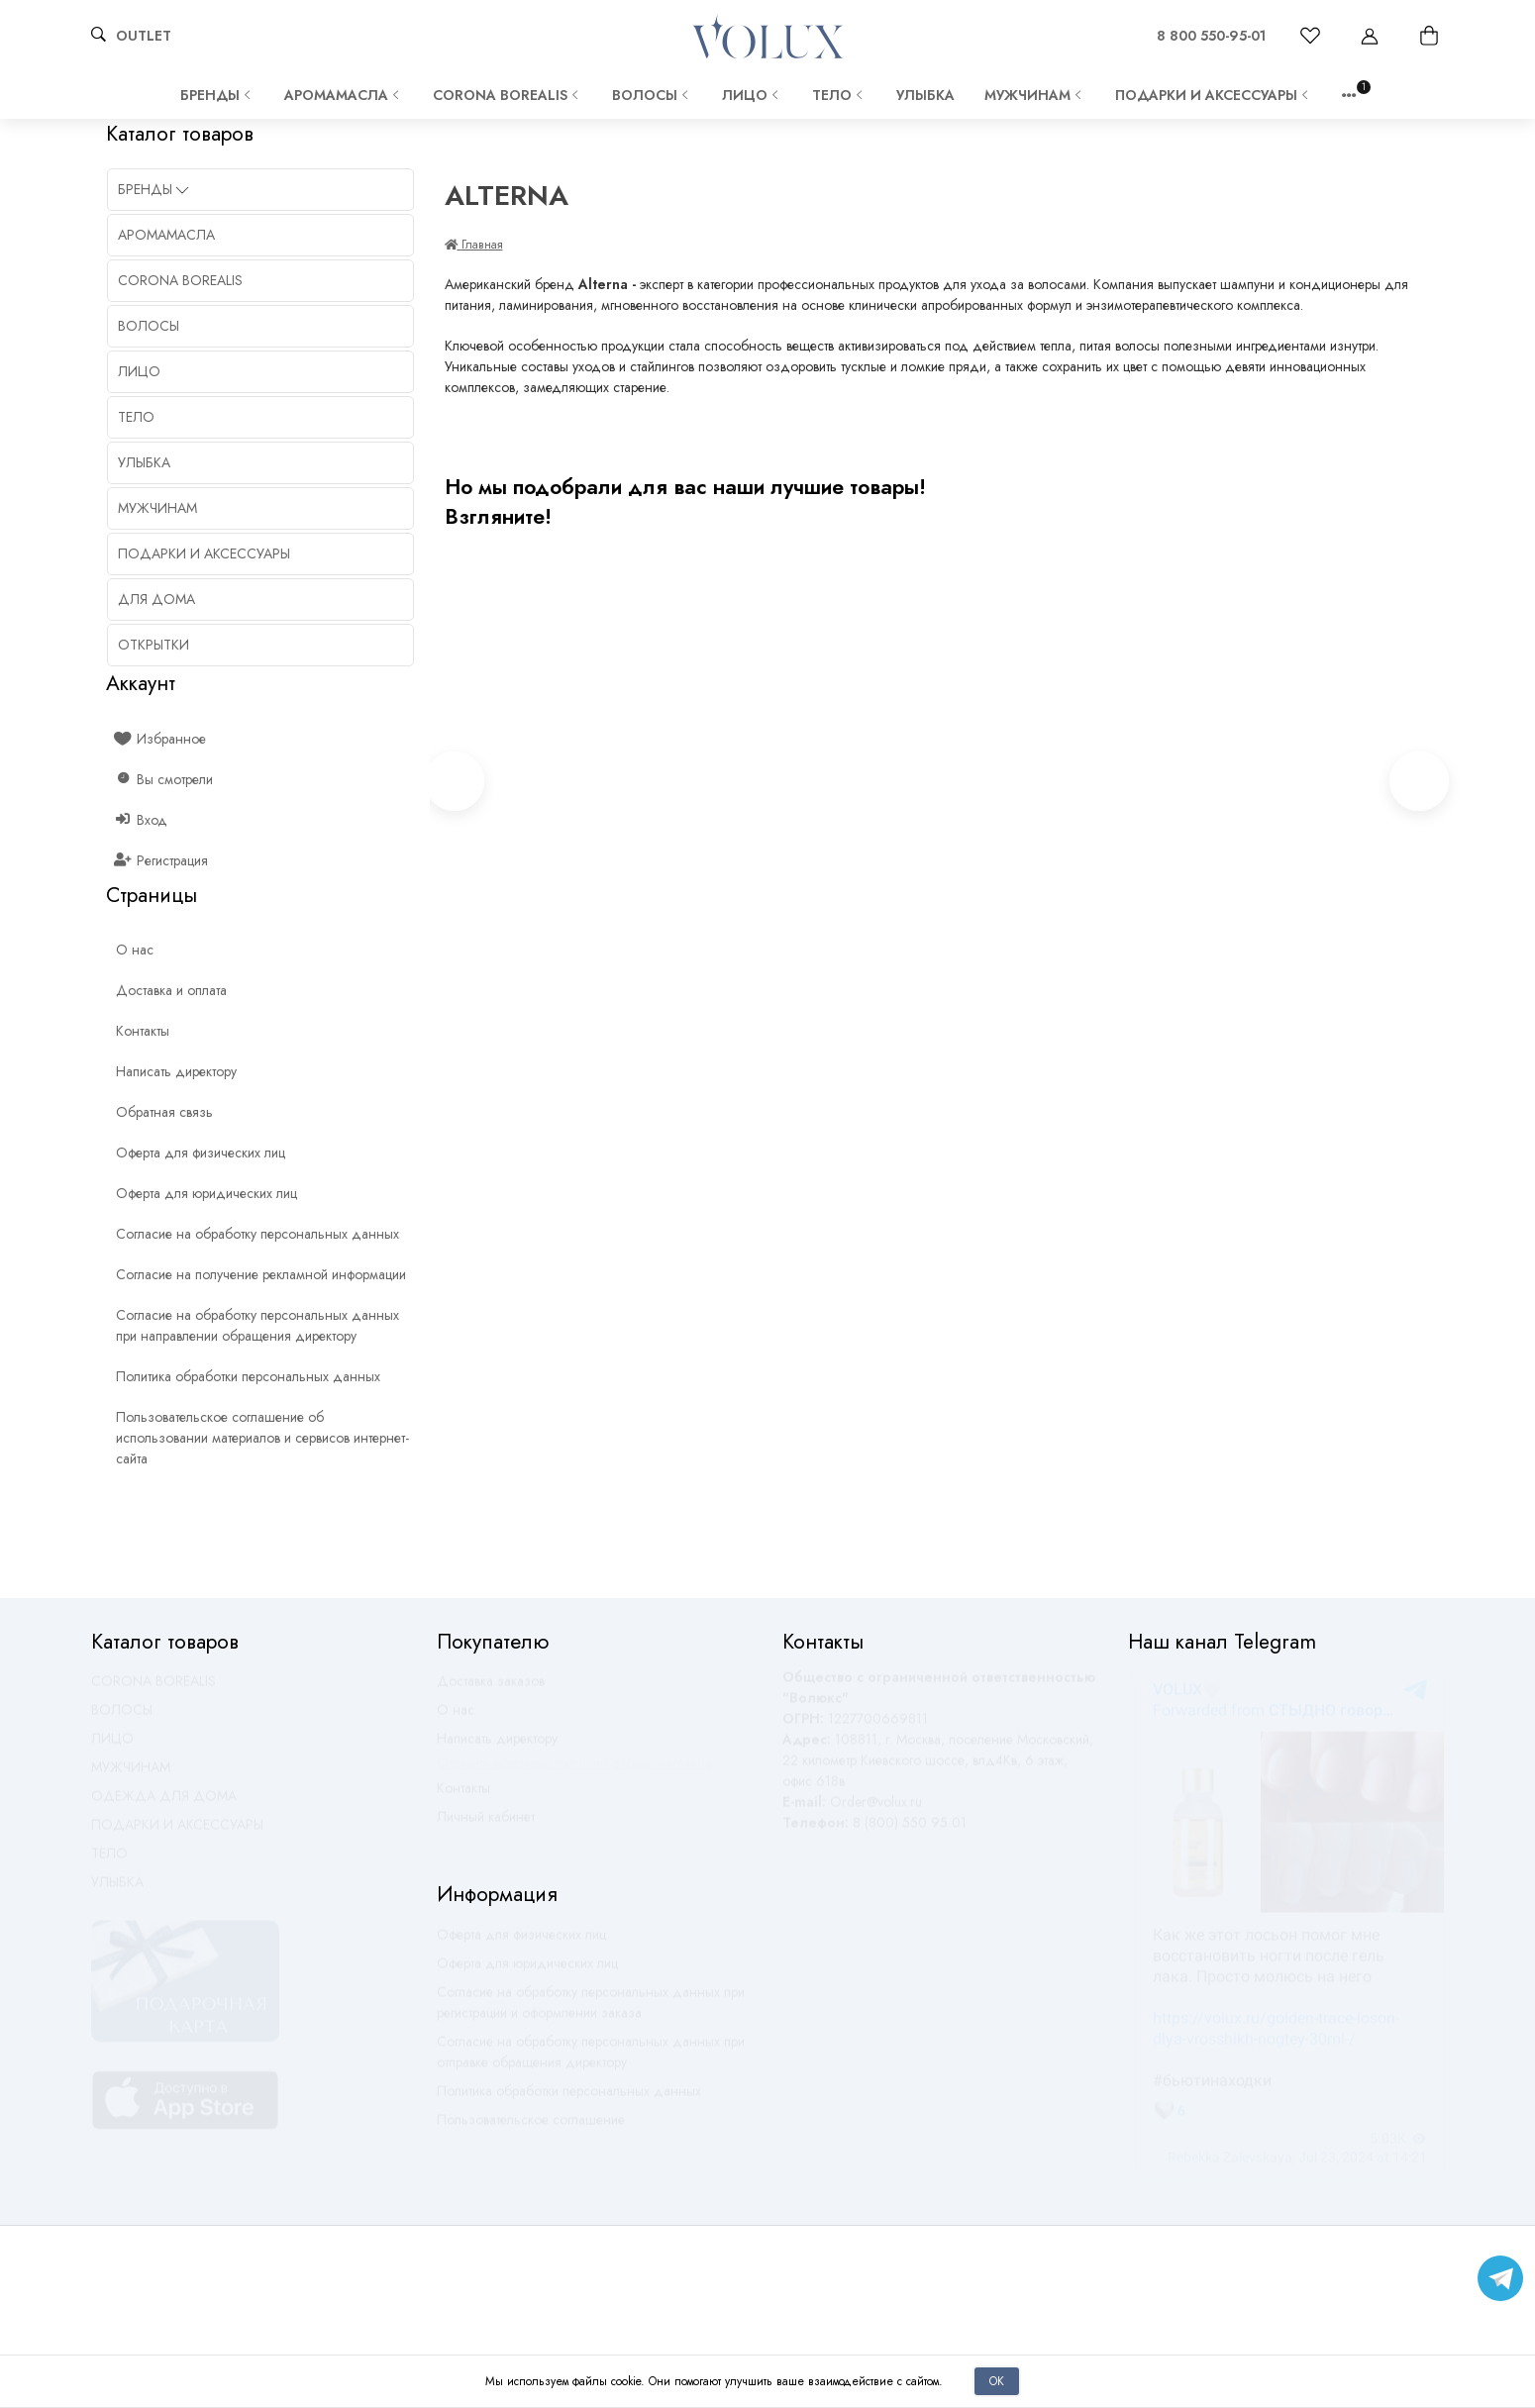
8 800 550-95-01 (1211, 36)
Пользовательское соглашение (531, 2129)
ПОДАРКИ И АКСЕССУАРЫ (1213, 95)
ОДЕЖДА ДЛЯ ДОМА (164, 1805)
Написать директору (497, 1747)
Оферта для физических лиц (521, 1944)
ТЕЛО (839, 95)
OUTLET (143, 36)
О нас (455, 1719)
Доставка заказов (491, 1690)
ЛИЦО (752, 95)
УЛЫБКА (925, 95)
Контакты (463, 1797)
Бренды (217, 95)
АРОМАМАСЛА (343, 95)
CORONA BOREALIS (507, 95)
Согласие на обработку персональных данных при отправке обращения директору (591, 2061)
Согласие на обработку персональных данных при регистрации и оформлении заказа (591, 2011)
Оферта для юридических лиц (527, 1972)
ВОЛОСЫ (652, 95)
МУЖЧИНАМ (1034, 95)
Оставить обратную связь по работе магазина (574, 1772)
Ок (996, 2380)
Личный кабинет (486, 1826)
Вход (141, 820)
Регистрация (162, 860)
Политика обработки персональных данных (569, 2100)
